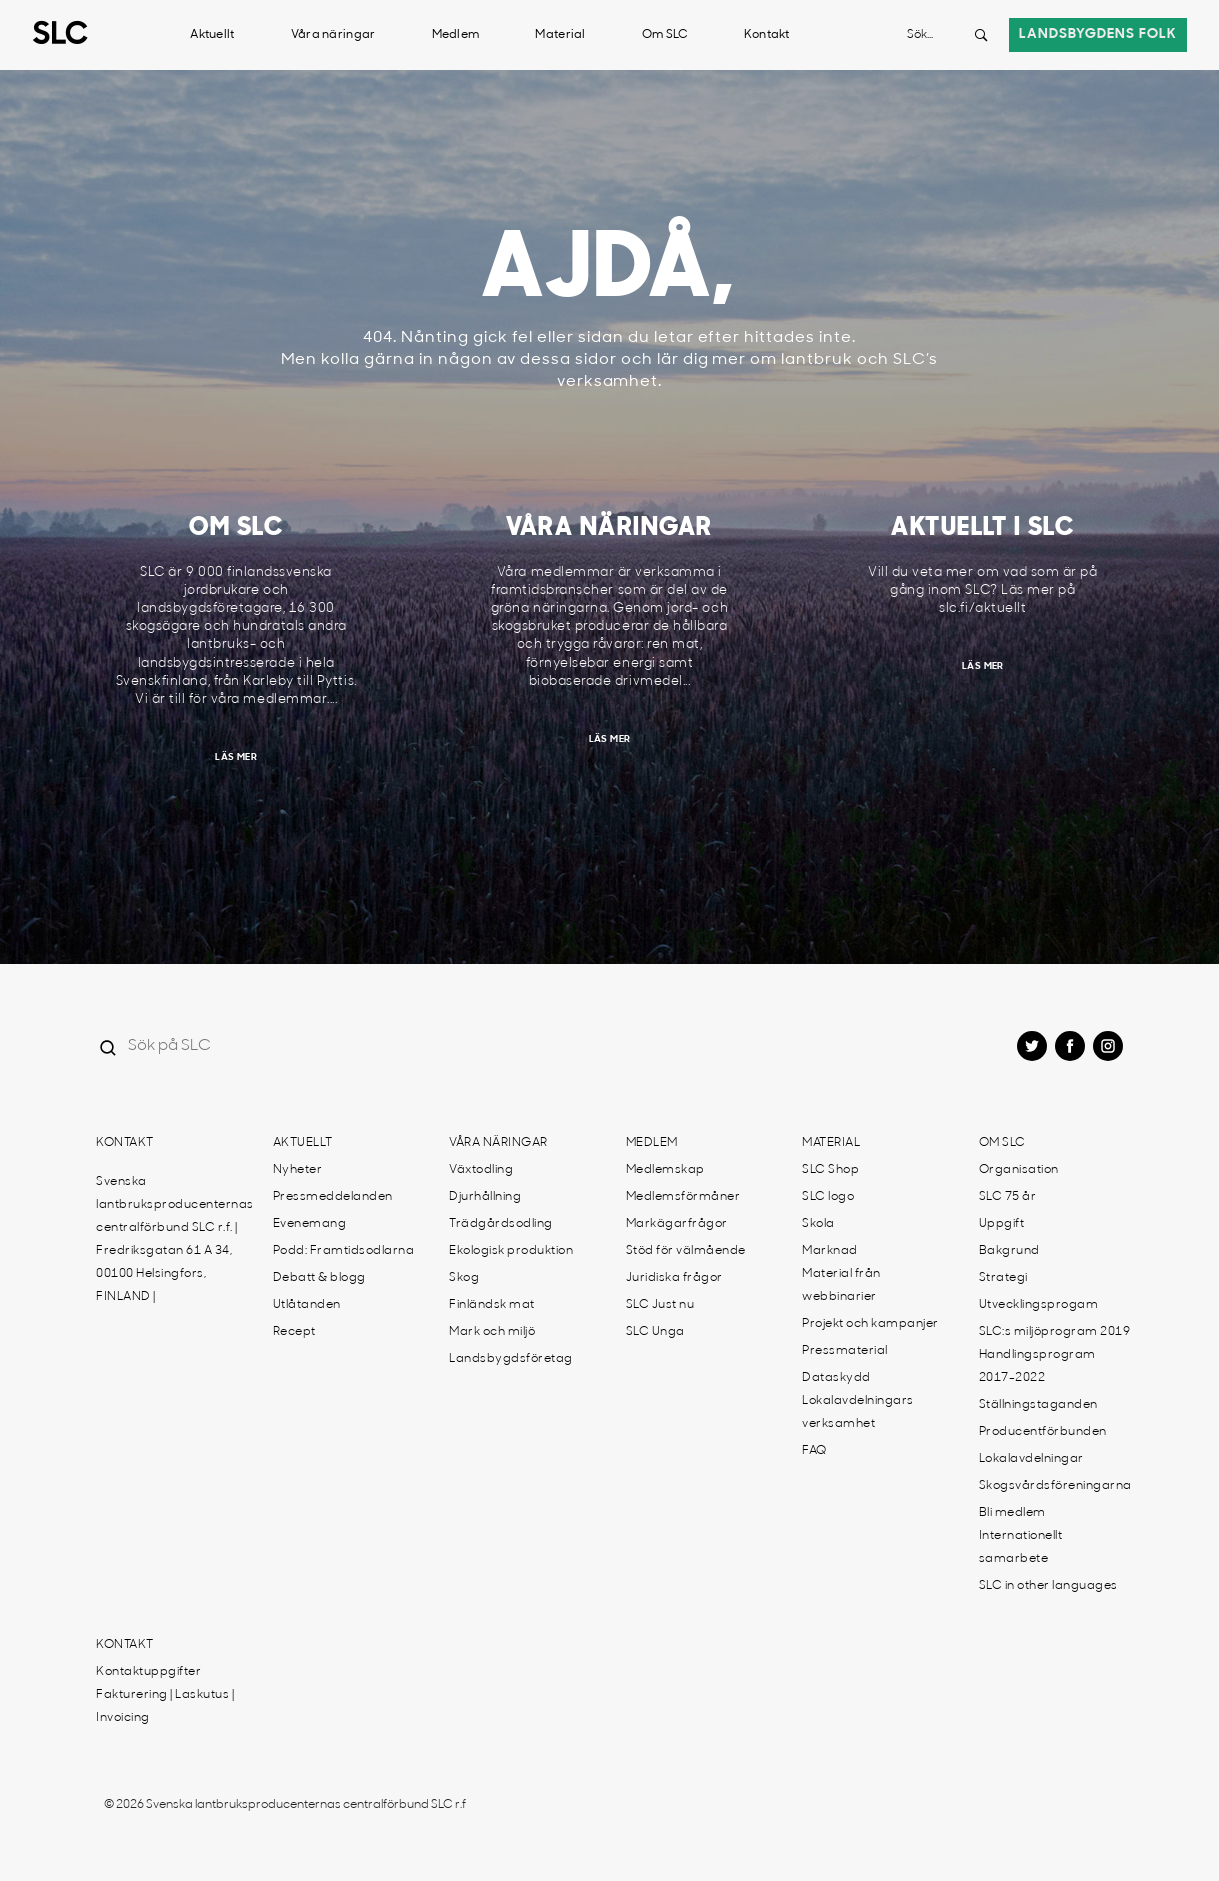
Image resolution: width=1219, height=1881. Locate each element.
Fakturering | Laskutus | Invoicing (165, 1706)
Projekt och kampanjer (870, 1324)
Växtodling (481, 1170)
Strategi (1003, 1278)
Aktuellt (212, 35)
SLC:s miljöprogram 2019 (1055, 1332)
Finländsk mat (492, 1305)
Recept (294, 1332)
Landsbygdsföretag (511, 1359)
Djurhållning (485, 1197)
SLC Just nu (660, 1305)
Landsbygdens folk (1098, 34)
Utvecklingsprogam (1039, 1305)
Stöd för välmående (686, 1251)
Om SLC (665, 35)
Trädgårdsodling (501, 1224)
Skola (818, 1224)
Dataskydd (836, 1378)
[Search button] (981, 35)
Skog (464, 1278)
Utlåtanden (307, 1305)
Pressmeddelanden (333, 1197)
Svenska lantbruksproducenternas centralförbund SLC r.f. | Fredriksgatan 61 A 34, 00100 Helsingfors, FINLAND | (175, 1239)
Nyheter (298, 1170)
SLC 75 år (1008, 1197)
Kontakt (767, 35)
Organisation (1019, 1170)
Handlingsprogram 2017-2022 (1037, 1366)
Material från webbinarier (841, 1285)
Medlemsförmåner (683, 1197)
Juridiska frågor (674, 1278)
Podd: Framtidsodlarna (344, 1251)
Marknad (830, 1251)
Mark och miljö (492, 1332)
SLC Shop (830, 1170)
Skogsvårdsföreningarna (1055, 1486)
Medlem (456, 35)
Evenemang (310, 1224)
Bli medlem (1012, 1513)
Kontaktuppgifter (148, 1672)
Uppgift (1002, 1224)
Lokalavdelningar (1031, 1459)
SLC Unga (655, 1332)
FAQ (814, 1451)
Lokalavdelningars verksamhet (858, 1412)
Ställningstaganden (1038, 1405)
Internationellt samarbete (1021, 1547)
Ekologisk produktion (511, 1251)
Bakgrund (1009, 1251)
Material (560, 35)
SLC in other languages (1048, 1586)
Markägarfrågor (677, 1224)
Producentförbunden (1043, 1432)
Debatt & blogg (319, 1278)
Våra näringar (333, 35)
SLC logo (828, 1197)
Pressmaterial (845, 1351)
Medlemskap (665, 1170)
